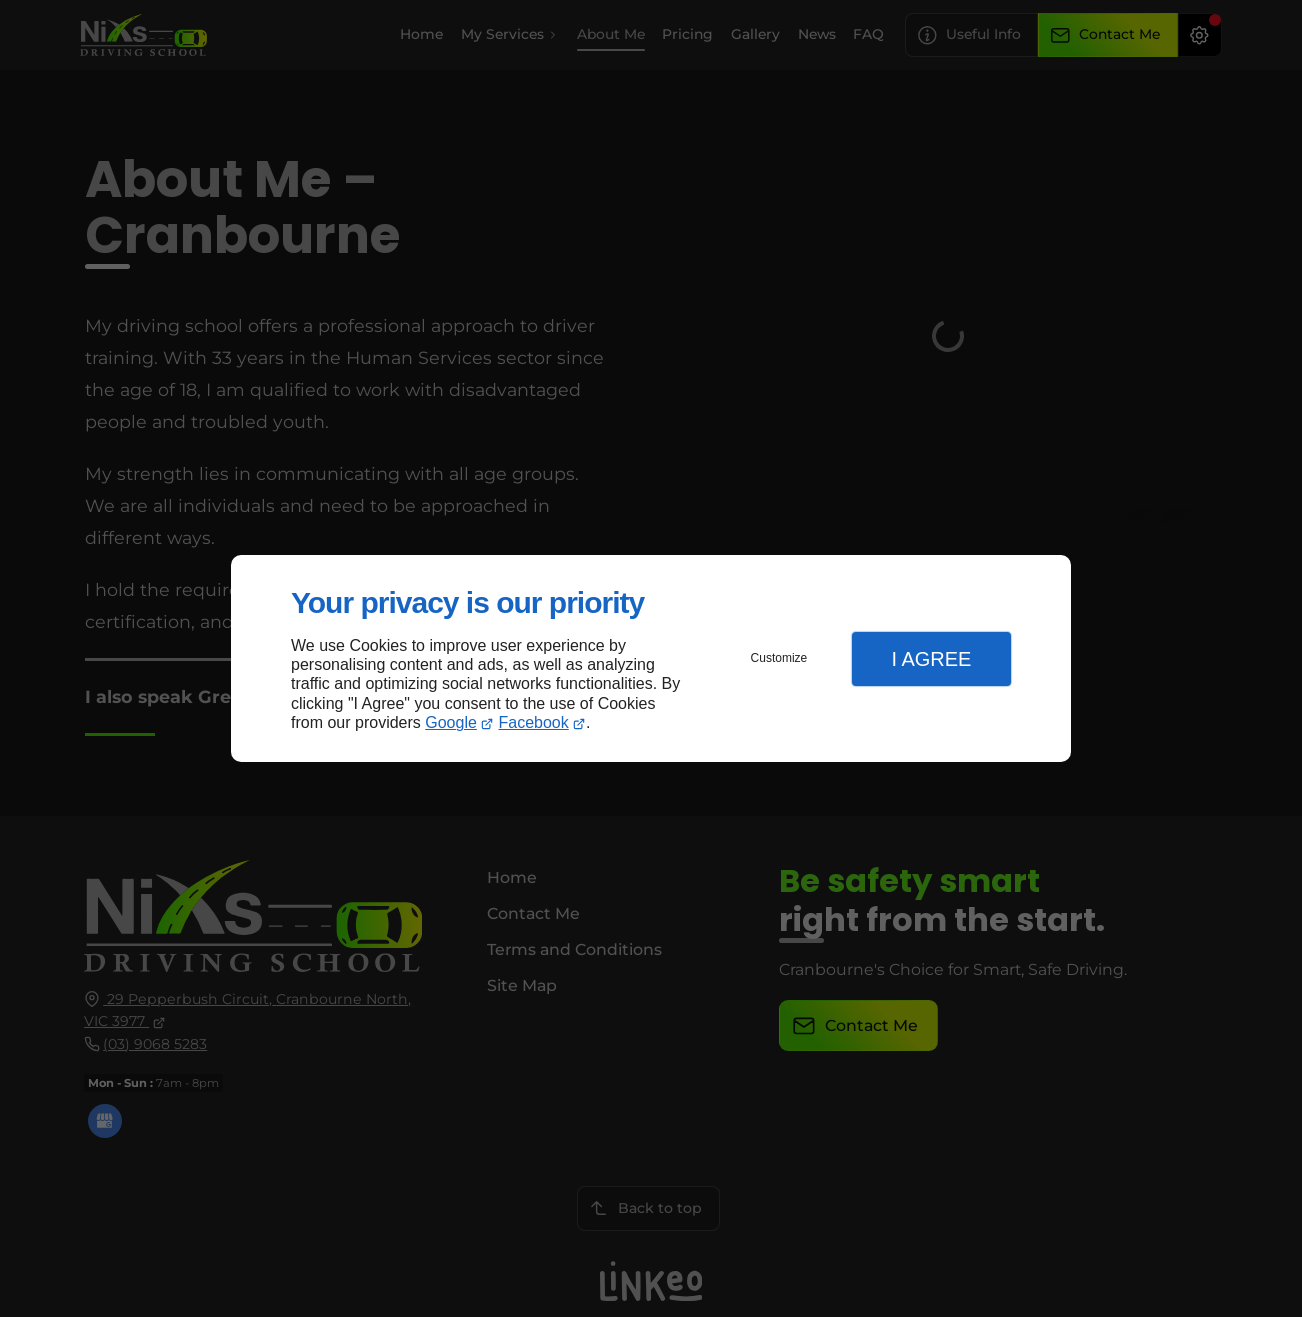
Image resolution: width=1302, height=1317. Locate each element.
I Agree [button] (931, 659)
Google (451, 722)
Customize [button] (779, 658)
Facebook (534, 722)
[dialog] (651, 658)
